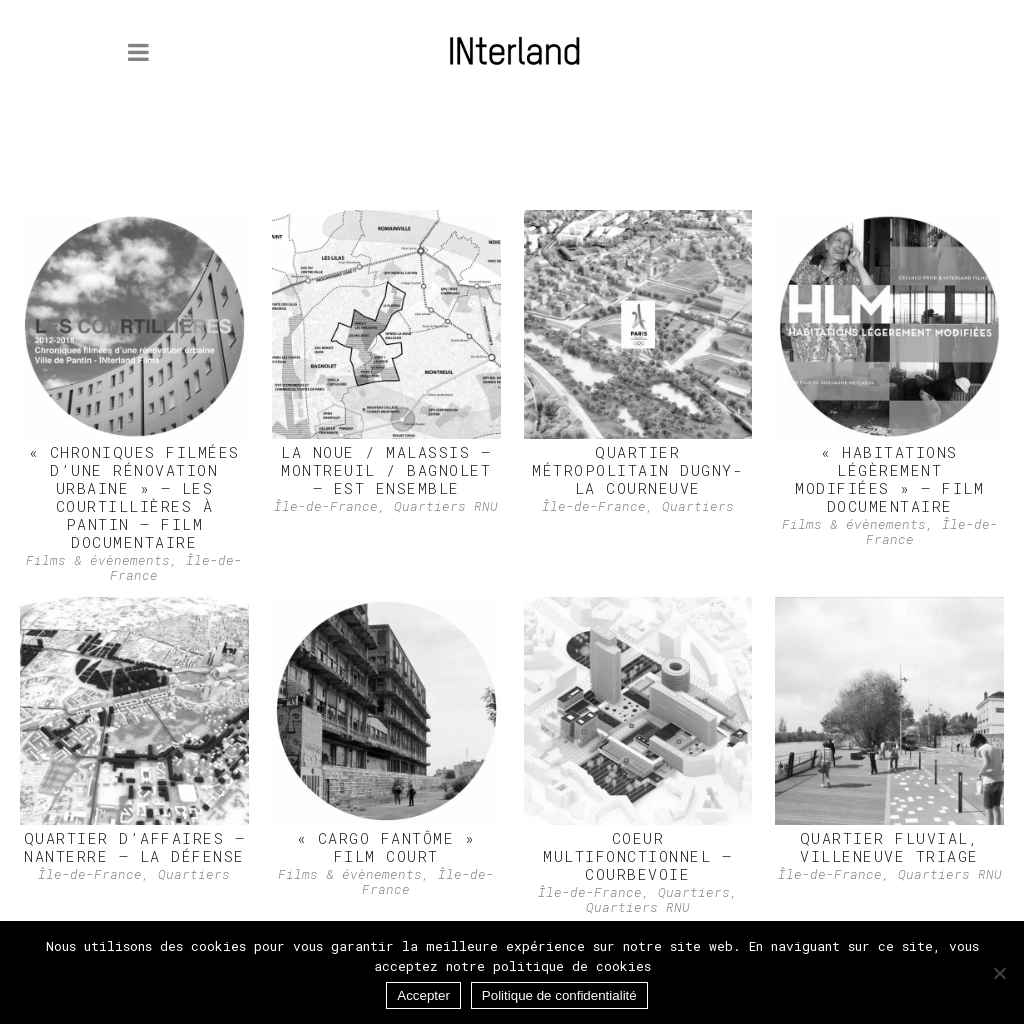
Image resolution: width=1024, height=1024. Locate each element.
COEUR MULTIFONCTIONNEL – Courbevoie (637, 856)
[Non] (999, 973)
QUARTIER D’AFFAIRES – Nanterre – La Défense (135, 847)
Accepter (423, 995)
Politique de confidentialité (559, 995)
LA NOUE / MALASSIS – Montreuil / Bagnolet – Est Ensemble (386, 470)
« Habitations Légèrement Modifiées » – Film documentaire (889, 479)
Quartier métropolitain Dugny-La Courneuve (637, 470)
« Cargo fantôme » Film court (386, 847)
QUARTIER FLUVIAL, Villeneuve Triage (890, 847)
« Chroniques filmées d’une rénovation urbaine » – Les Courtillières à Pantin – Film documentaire (134, 497)
